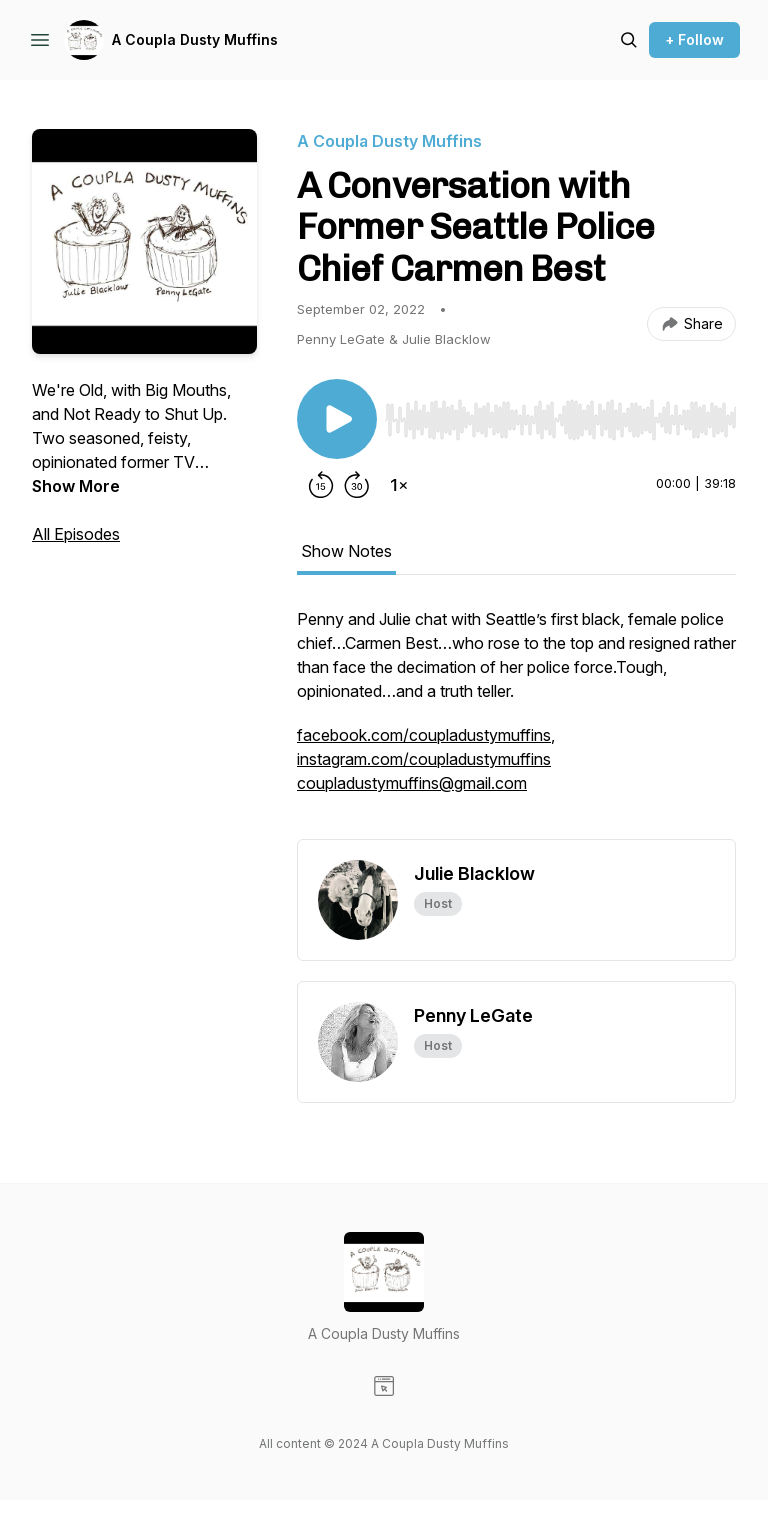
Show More (76, 486)
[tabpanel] (516, 723)
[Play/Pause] (337, 419)
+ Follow (694, 39)
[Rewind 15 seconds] (321, 485)
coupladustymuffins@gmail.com (412, 783)
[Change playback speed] (399, 485)
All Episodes (76, 534)
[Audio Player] (560, 414)
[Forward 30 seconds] (357, 485)
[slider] (560, 420)
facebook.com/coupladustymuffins (424, 735)
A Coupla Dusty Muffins (195, 39)
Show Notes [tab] (346, 551)
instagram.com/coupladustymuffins (424, 759)
